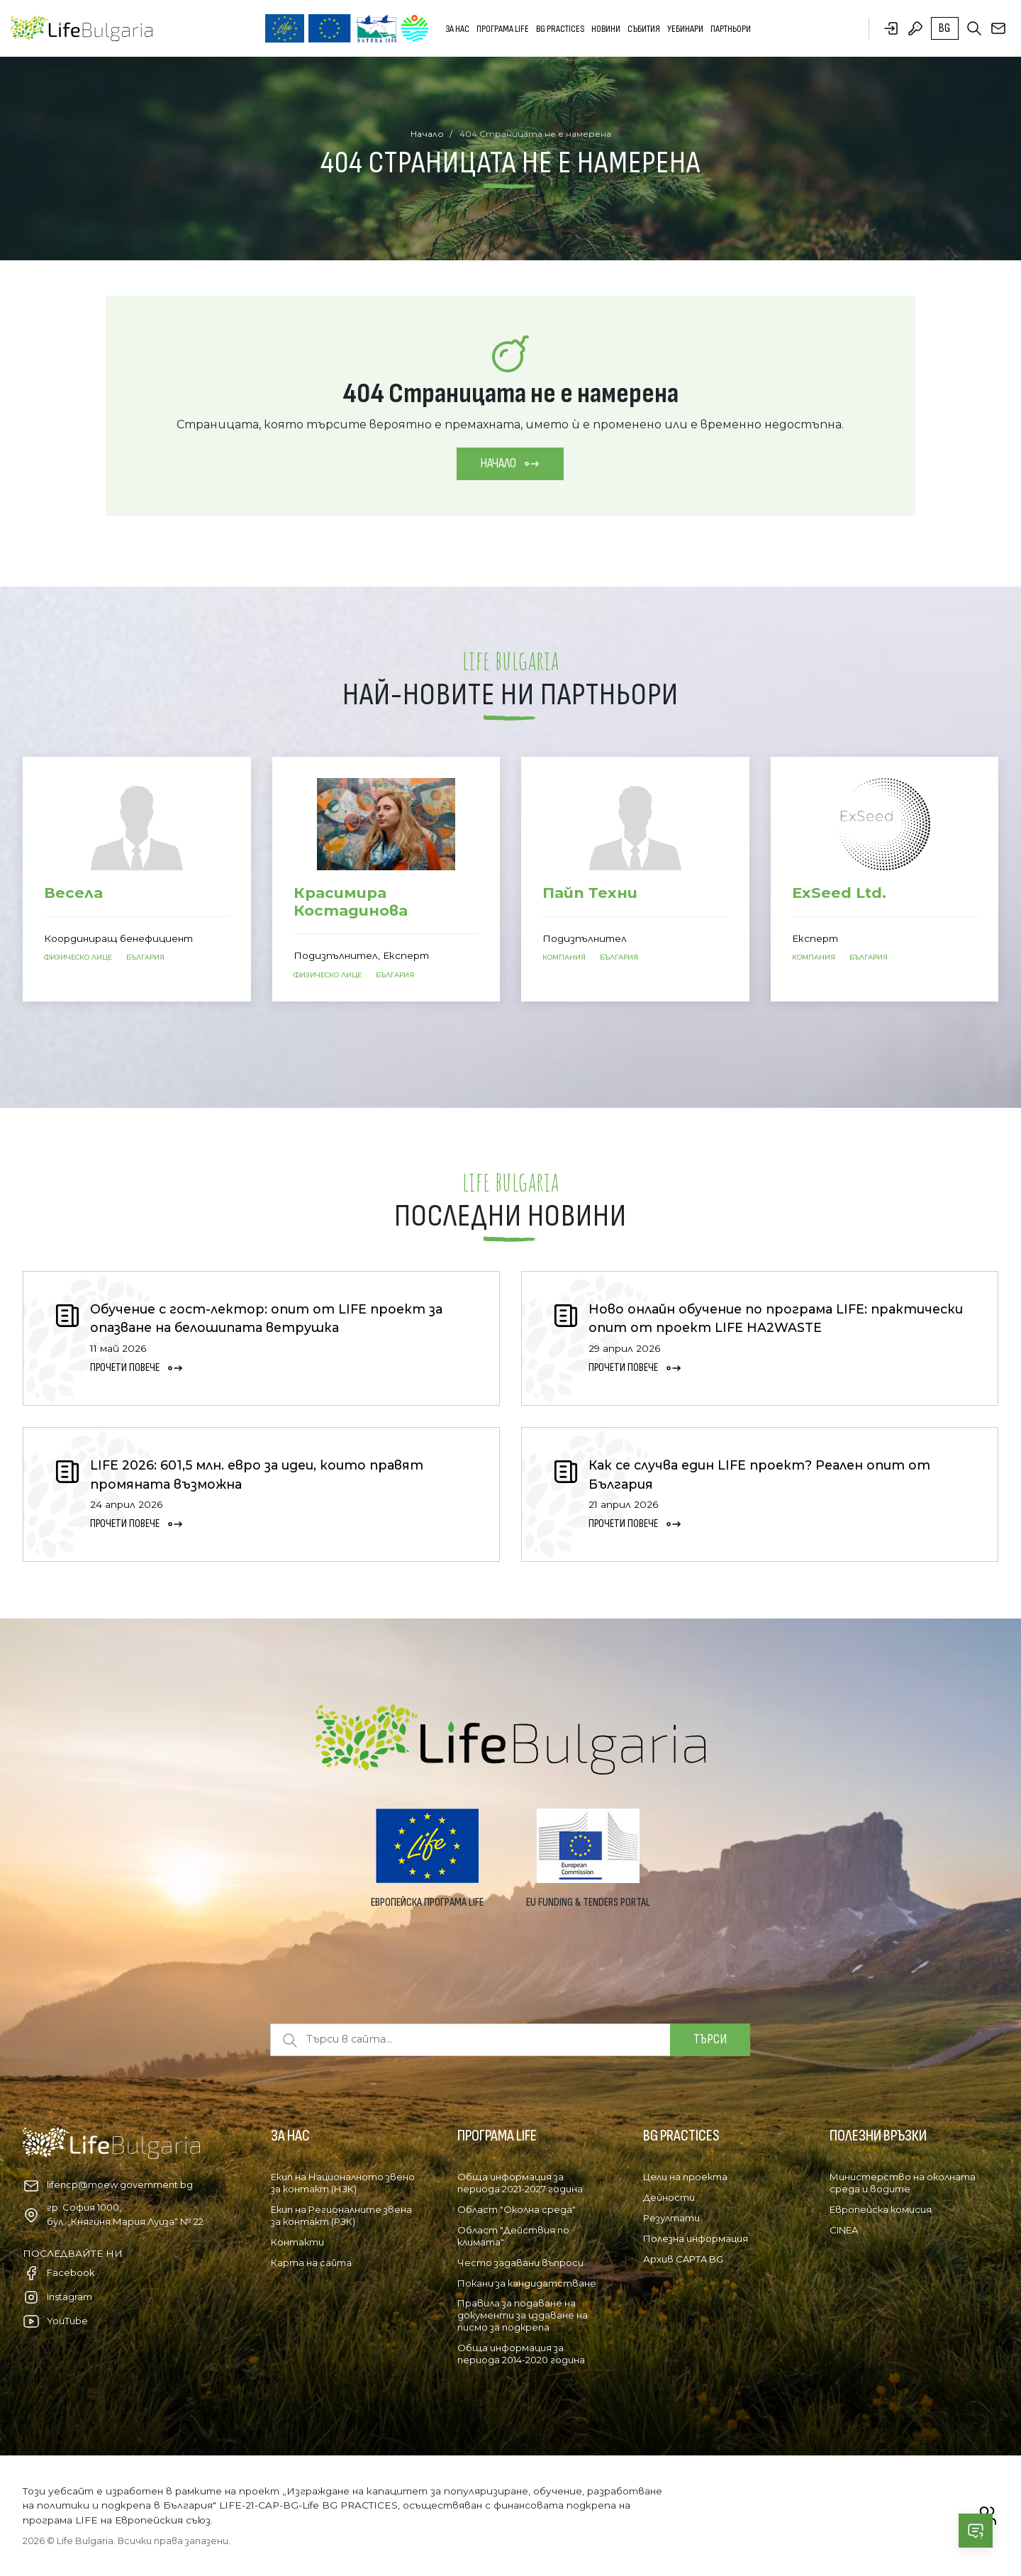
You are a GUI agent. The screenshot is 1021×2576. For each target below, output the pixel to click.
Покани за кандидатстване (526, 2283)
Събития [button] (643, 29)
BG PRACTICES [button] (560, 29)
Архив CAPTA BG (683, 2259)
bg (944, 28)
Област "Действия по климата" (513, 2236)
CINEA (844, 2230)
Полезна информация (695, 2238)
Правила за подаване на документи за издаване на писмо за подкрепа (522, 2315)
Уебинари (685, 29)
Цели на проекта (685, 2176)
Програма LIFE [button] (502, 29)
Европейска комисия (881, 2209)
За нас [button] (457, 29)
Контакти (297, 2242)
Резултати (671, 2218)
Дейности (669, 2197)
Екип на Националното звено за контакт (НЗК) (343, 2182)
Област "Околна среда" (516, 2209)
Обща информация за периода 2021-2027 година (520, 2182)
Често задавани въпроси (520, 2262)
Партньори (730, 29)
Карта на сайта (311, 2262)
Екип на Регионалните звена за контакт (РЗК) (341, 2215)
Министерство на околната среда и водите (903, 2182)
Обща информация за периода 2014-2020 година (521, 2353)
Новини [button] (605, 29)
